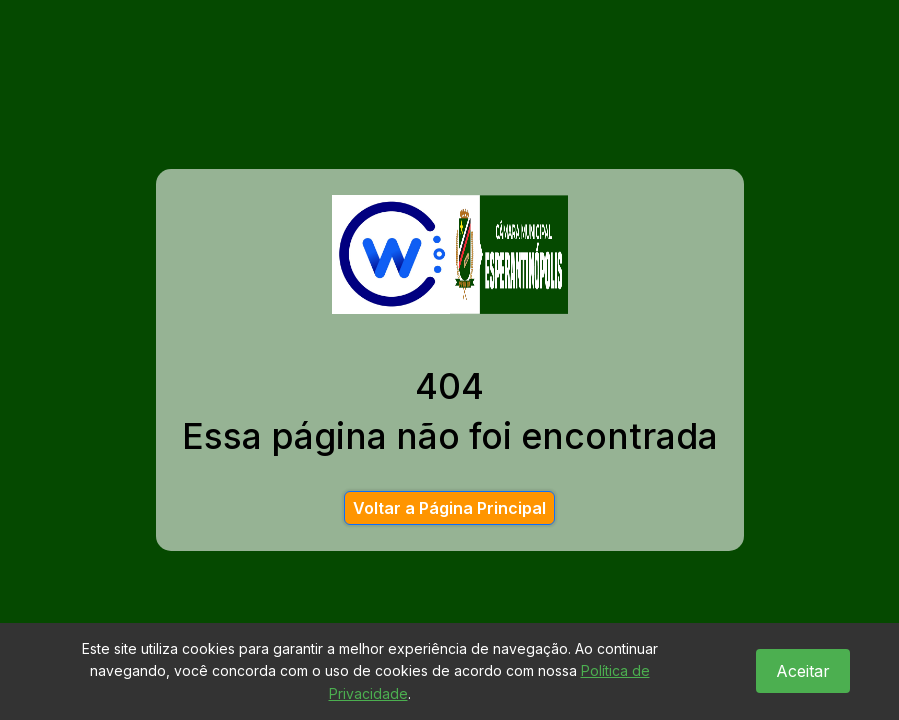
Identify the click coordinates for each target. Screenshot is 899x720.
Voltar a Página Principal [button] (449, 508)
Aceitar (803, 671)
